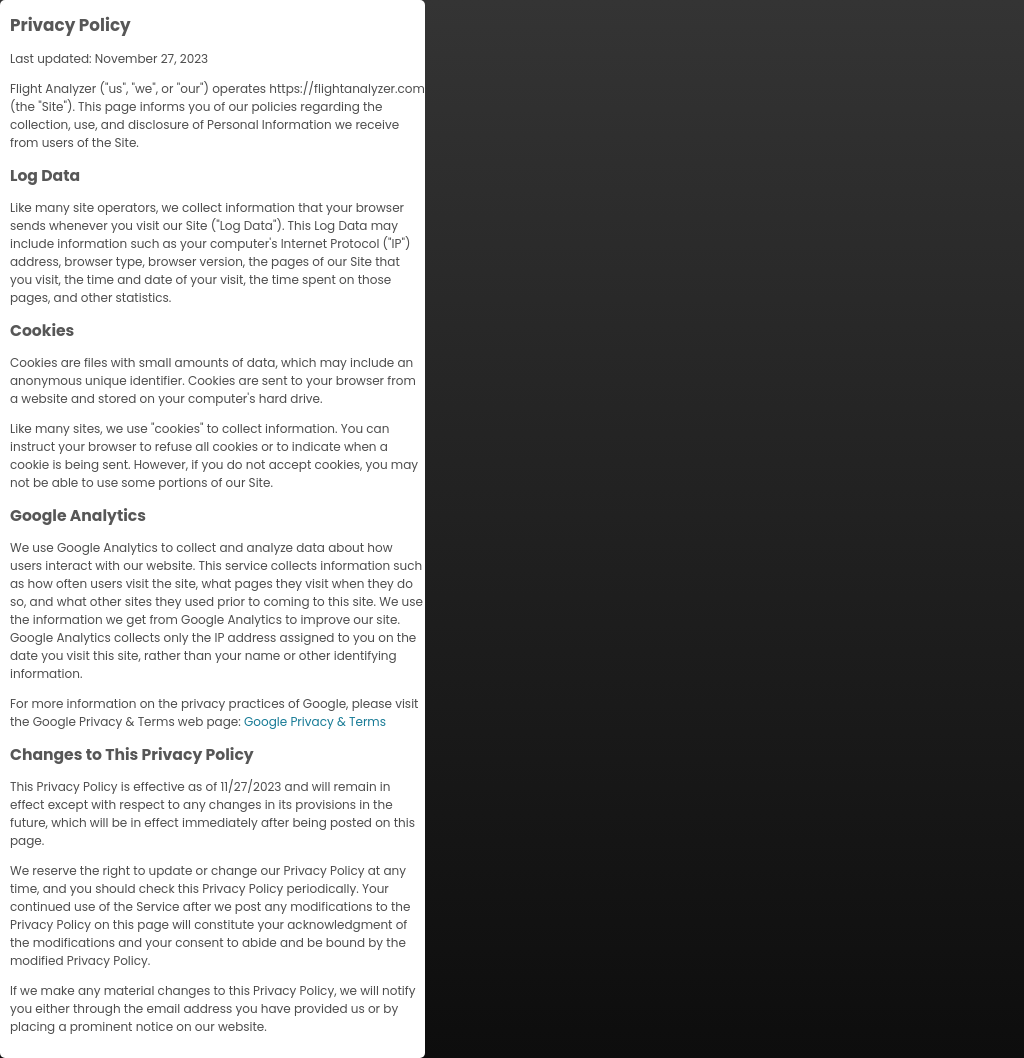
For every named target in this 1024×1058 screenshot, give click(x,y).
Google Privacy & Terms (315, 721)
